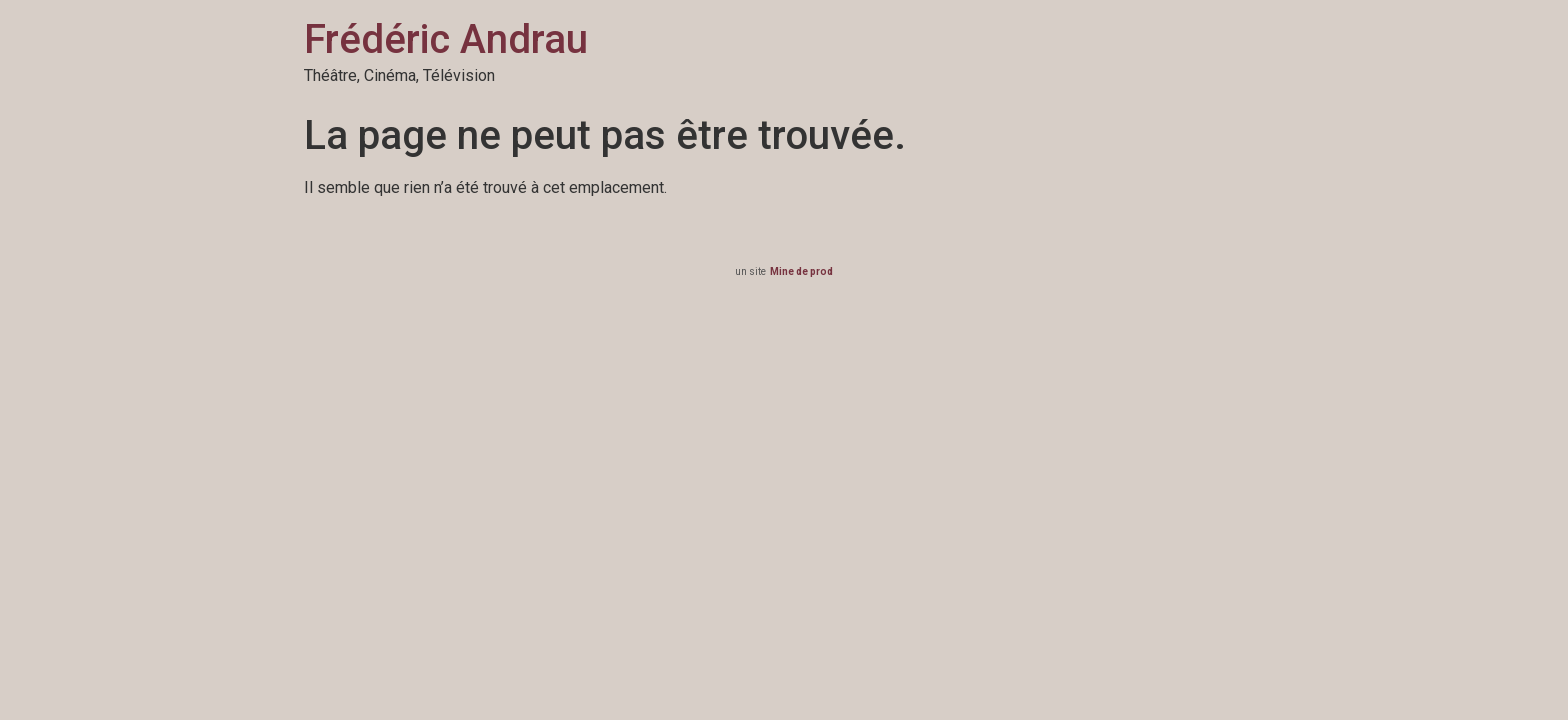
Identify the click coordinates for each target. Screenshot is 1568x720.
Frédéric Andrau (446, 39)
